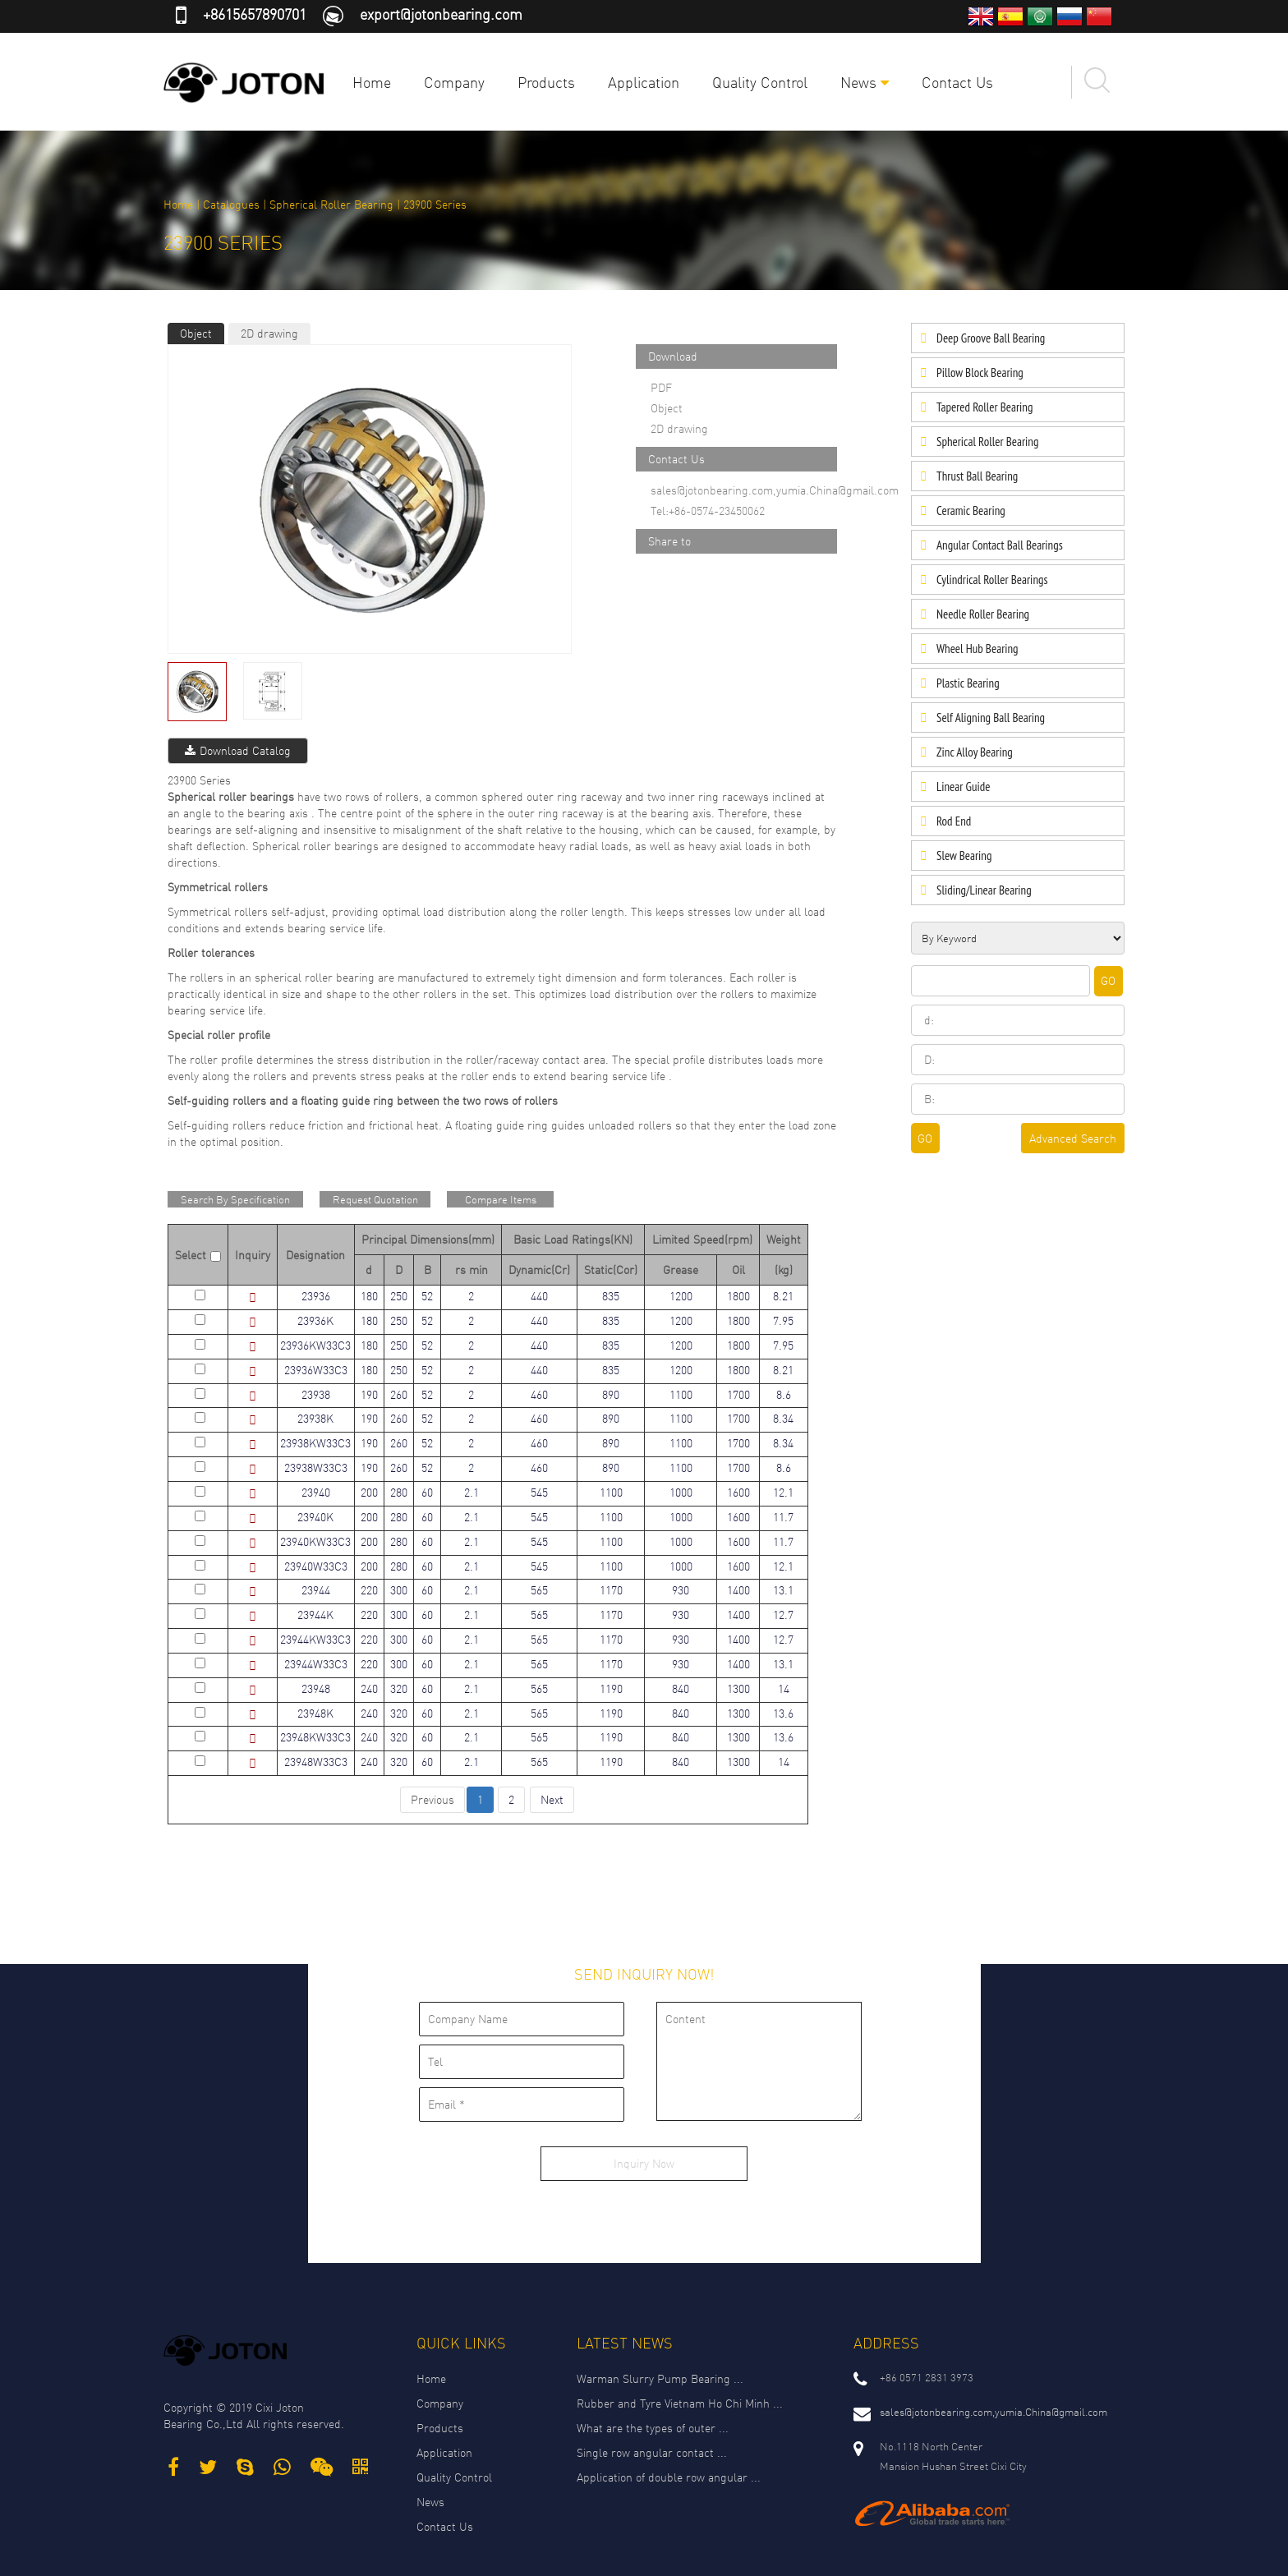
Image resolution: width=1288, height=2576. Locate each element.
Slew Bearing (963, 855)
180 (369, 1296)
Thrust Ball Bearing (977, 476)
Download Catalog (238, 750)
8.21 (783, 1296)
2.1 (471, 1492)
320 (398, 1688)
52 (427, 1296)
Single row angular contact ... (652, 2452)
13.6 (783, 1713)
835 (610, 1296)
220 (369, 1590)
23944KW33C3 (315, 1639)
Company (454, 82)
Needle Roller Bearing (982, 614)
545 (539, 1492)
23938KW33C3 (315, 1443)
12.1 (783, 1492)
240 (369, 1688)
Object (196, 333)
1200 (680, 1296)
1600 (738, 1492)
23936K (315, 1320)
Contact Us (957, 82)
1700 (738, 1394)
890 (610, 1394)
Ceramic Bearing (970, 510)
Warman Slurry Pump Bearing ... (660, 2378)
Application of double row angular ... (669, 2477)
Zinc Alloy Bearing (974, 752)
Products (546, 82)
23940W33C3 (315, 1566)
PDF (661, 387)
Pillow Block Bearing (980, 372)
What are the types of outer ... (653, 2428)
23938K (315, 1418)
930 (680, 1590)
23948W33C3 (315, 1762)
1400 (738, 1590)
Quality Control (759, 82)
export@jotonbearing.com (441, 14)
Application (643, 82)
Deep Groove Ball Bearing (990, 338)
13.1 (783, 1590)
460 (539, 1394)
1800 (738, 1296)
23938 (315, 1394)
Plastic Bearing (968, 683)
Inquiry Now (644, 2163)
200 (369, 1492)
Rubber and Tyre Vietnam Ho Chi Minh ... (680, 2403)
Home (371, 82)
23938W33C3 (315, 1467)
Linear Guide (963, 786)
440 (539, 1296)
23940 (315, 1492)
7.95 (783, 1320)
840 (680, 1688)
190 (369, 1394)
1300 (738, 1688)
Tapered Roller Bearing (984, 407)
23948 (315, 1688)
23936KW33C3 (315, 1345)
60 (427, 1492)
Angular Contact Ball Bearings (999, 545)
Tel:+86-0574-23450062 (708, 511)
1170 (611, 1590)
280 (398, 1492)
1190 (611, 1688)
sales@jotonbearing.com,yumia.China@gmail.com (775, 490)
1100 (680, 1394)
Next (552, 1799)
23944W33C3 (315, 1664)
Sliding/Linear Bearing (984, 890)
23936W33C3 (315, 1370)
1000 (680, 1492)
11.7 (783, 1517)
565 (539, 1590)
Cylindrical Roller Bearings (992, 579)
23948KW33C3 (315, 1737)
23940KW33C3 (315, 1541)
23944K (315, 1615)
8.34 (783, 1418)
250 (398, 1296)
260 (398, 1394)
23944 (315, 1590)
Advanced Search (1072, 1138)
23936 (315, 1296)
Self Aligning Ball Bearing (990, 717)
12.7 (783, 1615)
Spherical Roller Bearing (331, 204)
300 (398, 1590)
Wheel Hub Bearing (977, 648)
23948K (315, 1713)
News (864, 82)
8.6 (783, 1394)
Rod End (953, 821)
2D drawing (269, 333)
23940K (315, 1517)
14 (783, 1688)
